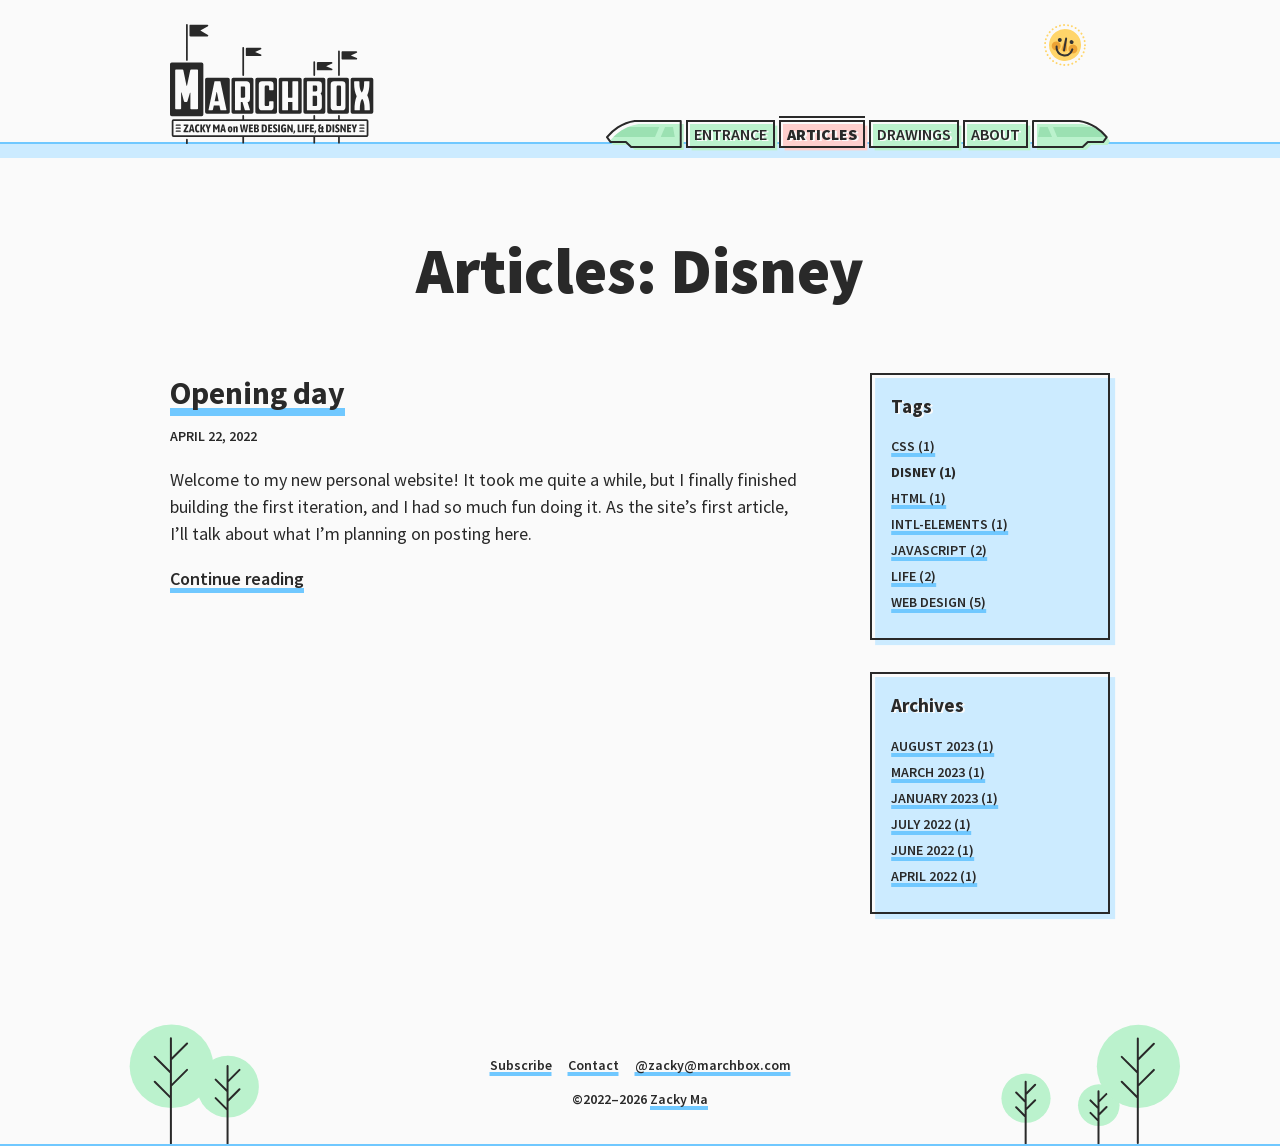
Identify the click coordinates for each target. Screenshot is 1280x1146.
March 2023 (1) (938, 772)
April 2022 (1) (934, 876)
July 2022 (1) (931, 824)
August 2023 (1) (942, 746)
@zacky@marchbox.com (713, 1065)
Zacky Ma (679, 1099)
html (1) (918, 498)
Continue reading (237, 578)
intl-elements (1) (949, 524)
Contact (593, 1065)
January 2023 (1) (944, 798)
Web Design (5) (938, 602)
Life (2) (913, 576)
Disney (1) (923, 472)
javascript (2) (939, 550)
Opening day (257, 393)
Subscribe (521, 1065)
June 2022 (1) (932, 850)
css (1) (913, 446)
